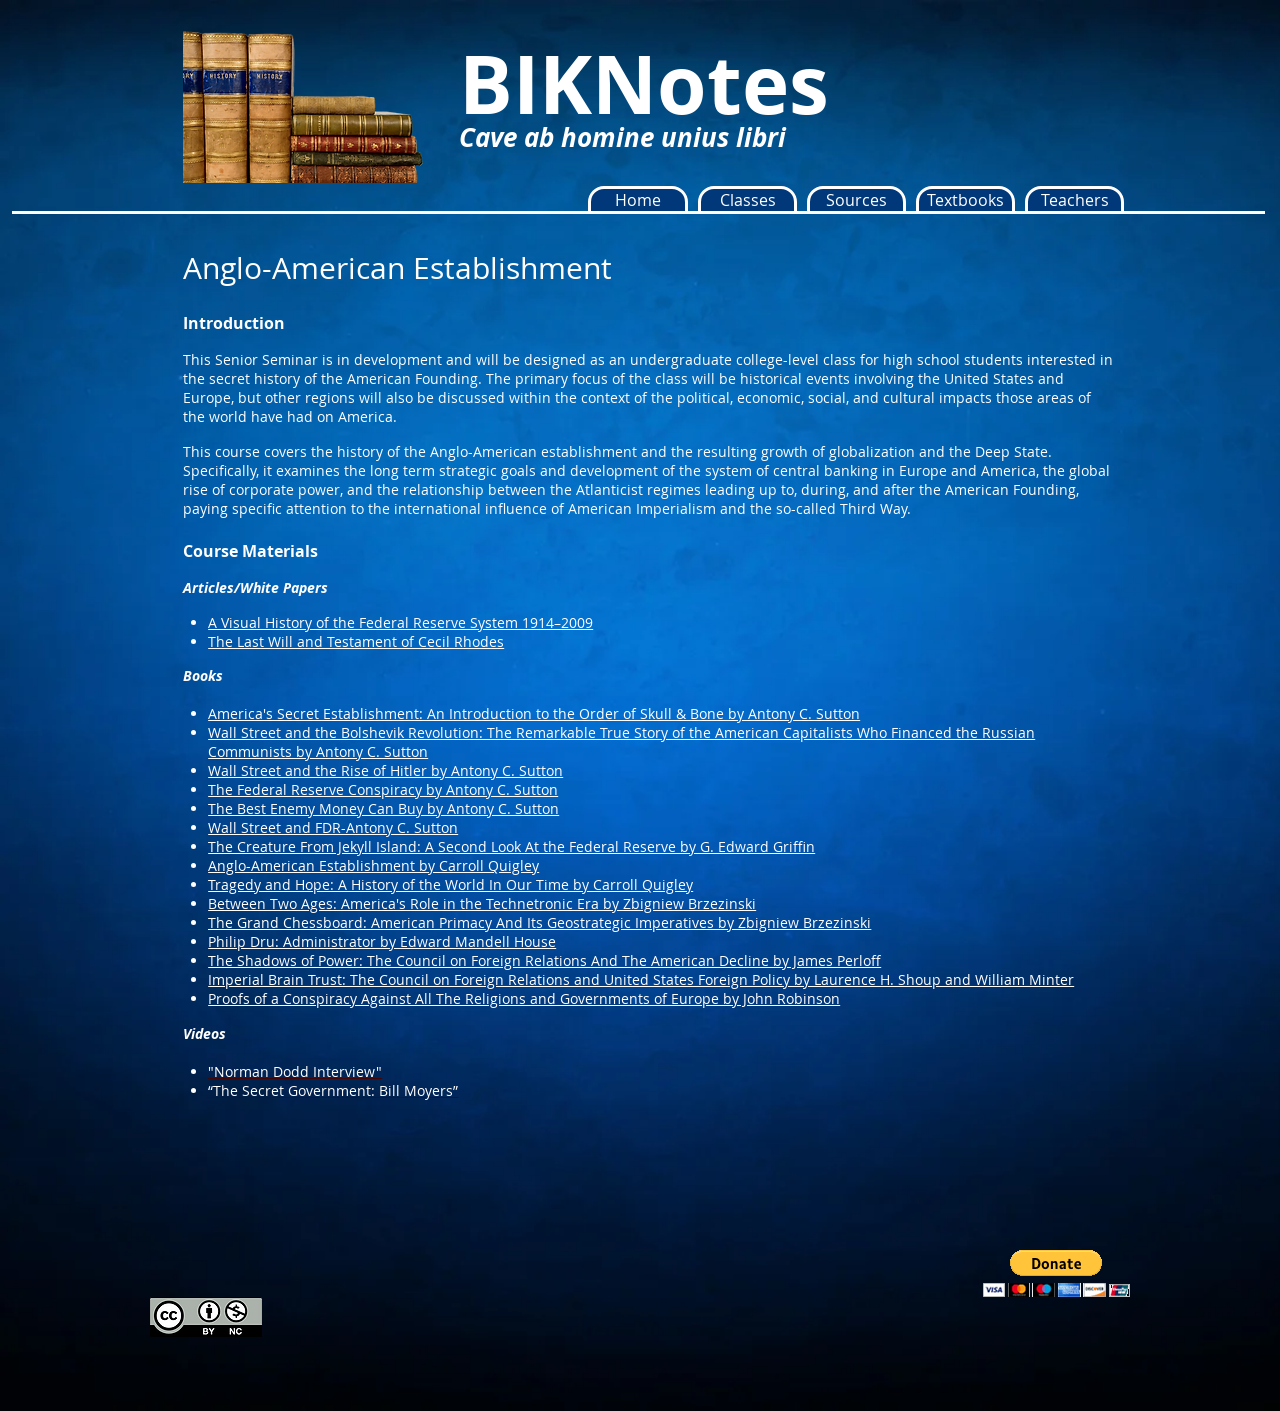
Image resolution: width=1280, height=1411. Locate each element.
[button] (747, 200)
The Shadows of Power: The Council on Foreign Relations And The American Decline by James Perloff (544, 960)
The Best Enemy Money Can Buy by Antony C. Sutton (383, 808)
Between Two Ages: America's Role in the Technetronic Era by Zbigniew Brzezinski (482, 903)
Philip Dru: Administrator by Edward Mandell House (382, 941)
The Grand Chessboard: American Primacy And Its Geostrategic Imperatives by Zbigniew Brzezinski (539, 922)
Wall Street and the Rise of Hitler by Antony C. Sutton (385, 770)
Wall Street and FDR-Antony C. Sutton (333, 827)
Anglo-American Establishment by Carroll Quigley (373, 865)
